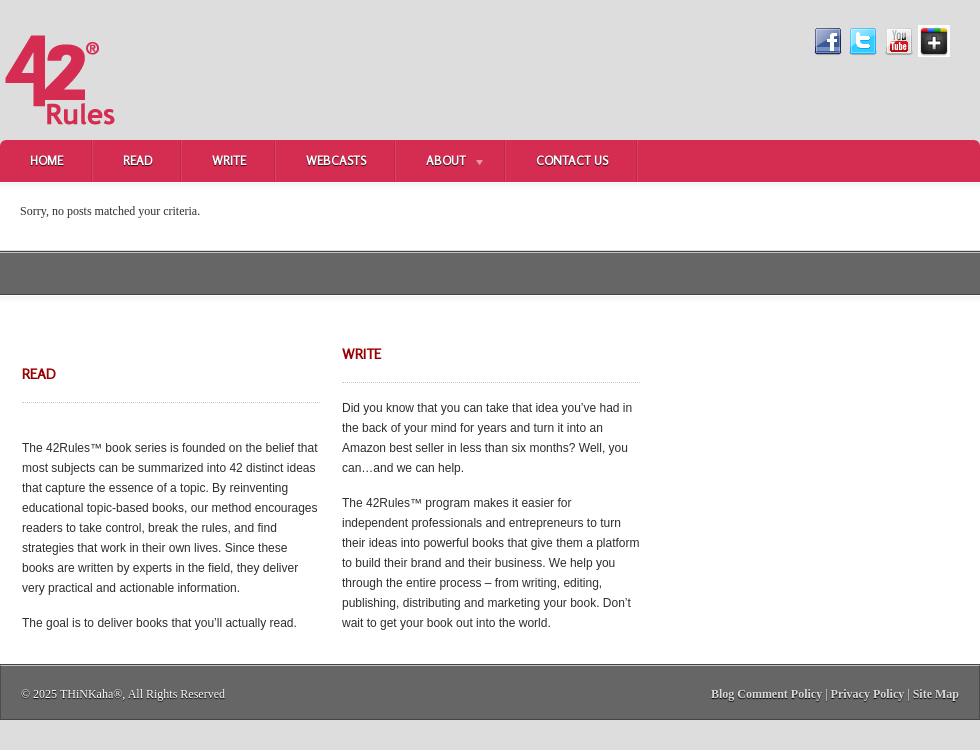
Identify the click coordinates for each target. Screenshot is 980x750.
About (441, 163)
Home (46, 160)
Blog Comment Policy (766, 694)
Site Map (936, 694)
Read (137, 160)
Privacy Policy (868, 694)
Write (229, 160)
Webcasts (336, 160)
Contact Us (572, 160)
